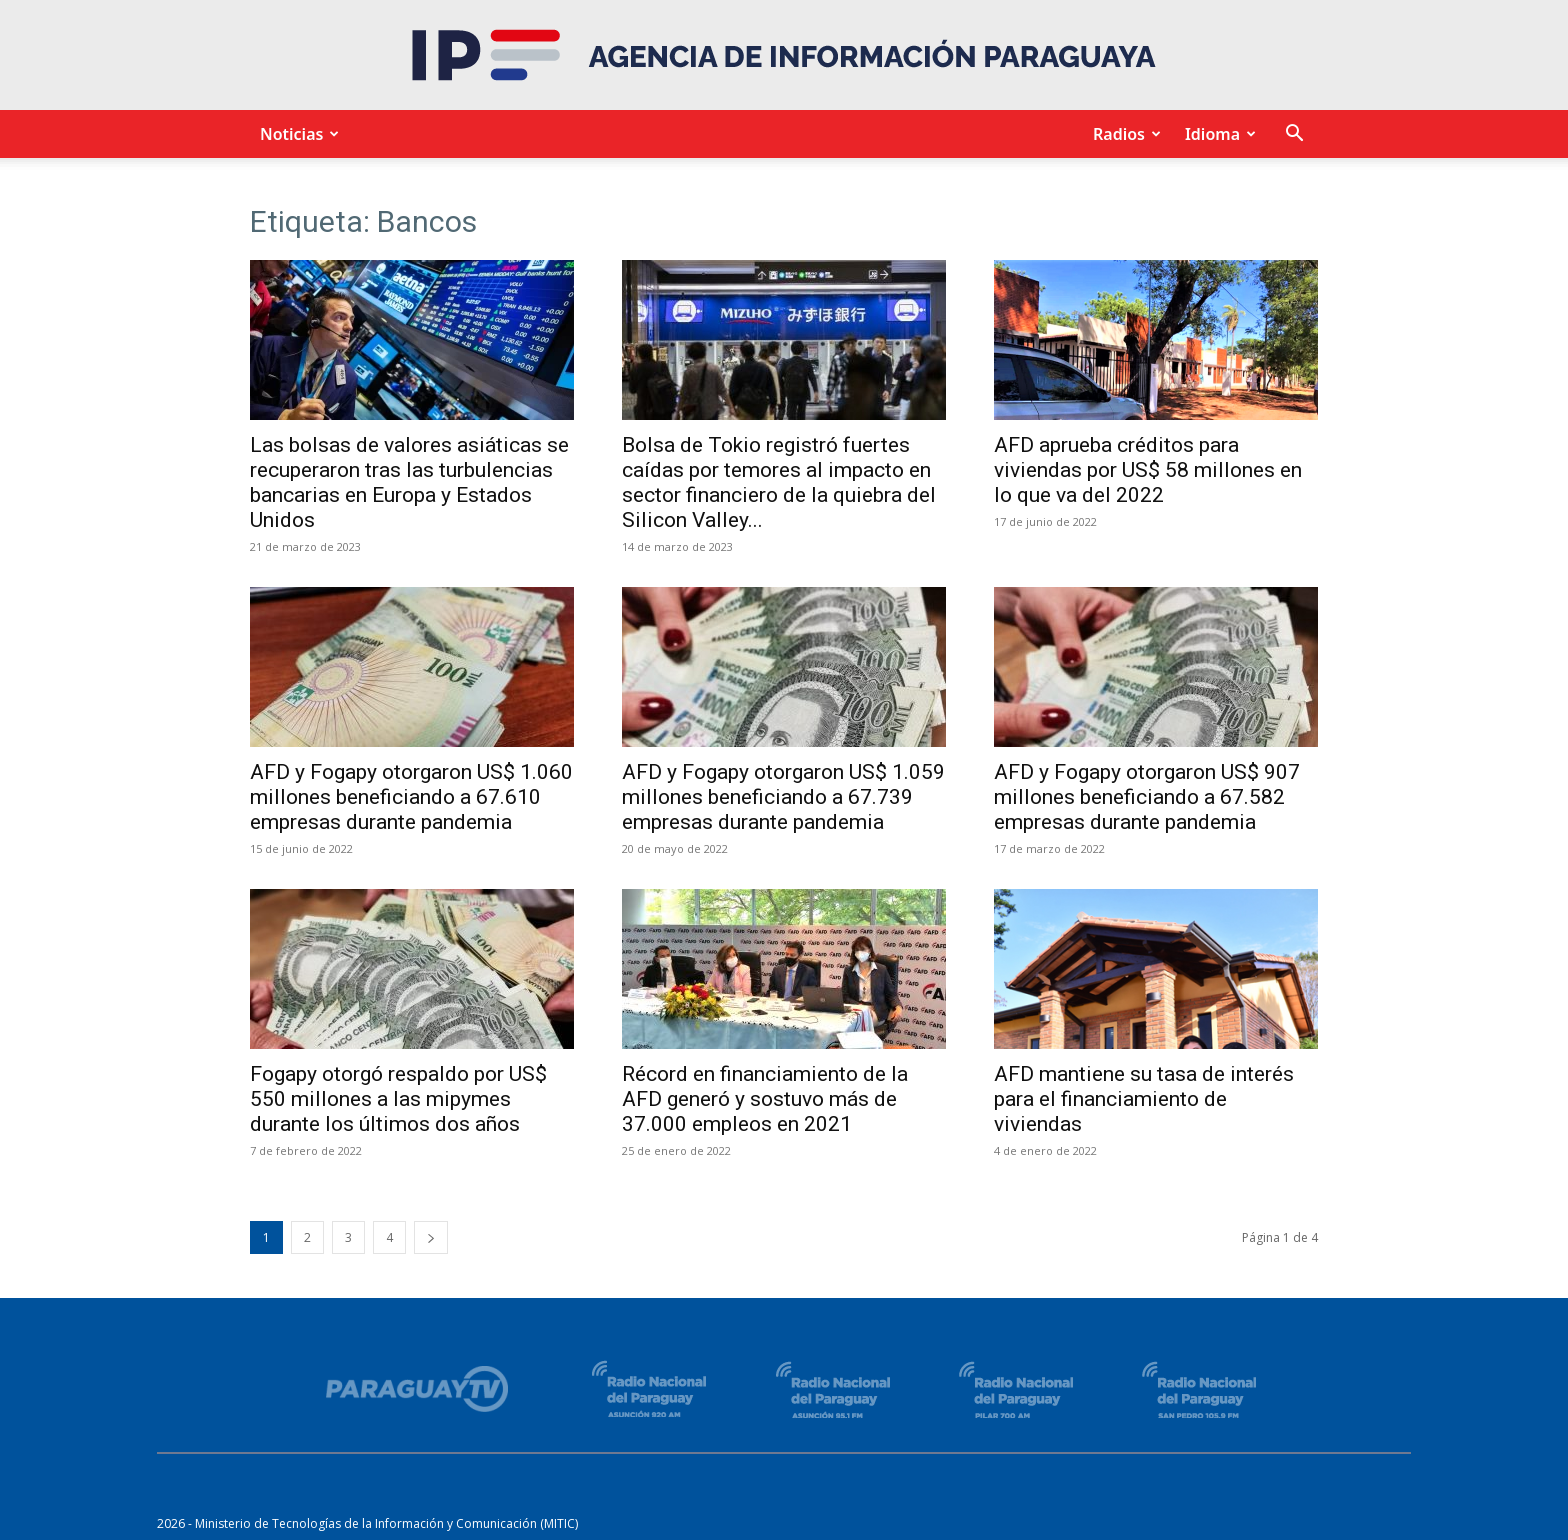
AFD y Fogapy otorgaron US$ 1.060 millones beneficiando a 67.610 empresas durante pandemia (411, 797)
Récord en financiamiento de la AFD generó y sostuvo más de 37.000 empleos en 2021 (765, 1099)
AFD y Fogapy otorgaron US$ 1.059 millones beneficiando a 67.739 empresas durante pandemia (783, 797)
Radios (1124, 134)
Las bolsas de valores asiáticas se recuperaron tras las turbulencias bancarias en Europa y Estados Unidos (409, 482)
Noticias (296, 134)
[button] (1294, 135)
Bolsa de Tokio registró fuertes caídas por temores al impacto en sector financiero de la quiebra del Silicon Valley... (779, 482)
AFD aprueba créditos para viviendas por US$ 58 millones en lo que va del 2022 (1148, 470)
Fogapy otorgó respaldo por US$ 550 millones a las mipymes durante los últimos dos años (398, 1099)
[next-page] (431, 1237)
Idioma (1217, 134)
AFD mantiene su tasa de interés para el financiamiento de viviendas (1144, 1099)
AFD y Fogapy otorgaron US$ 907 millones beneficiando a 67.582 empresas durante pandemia (1147, 797)
